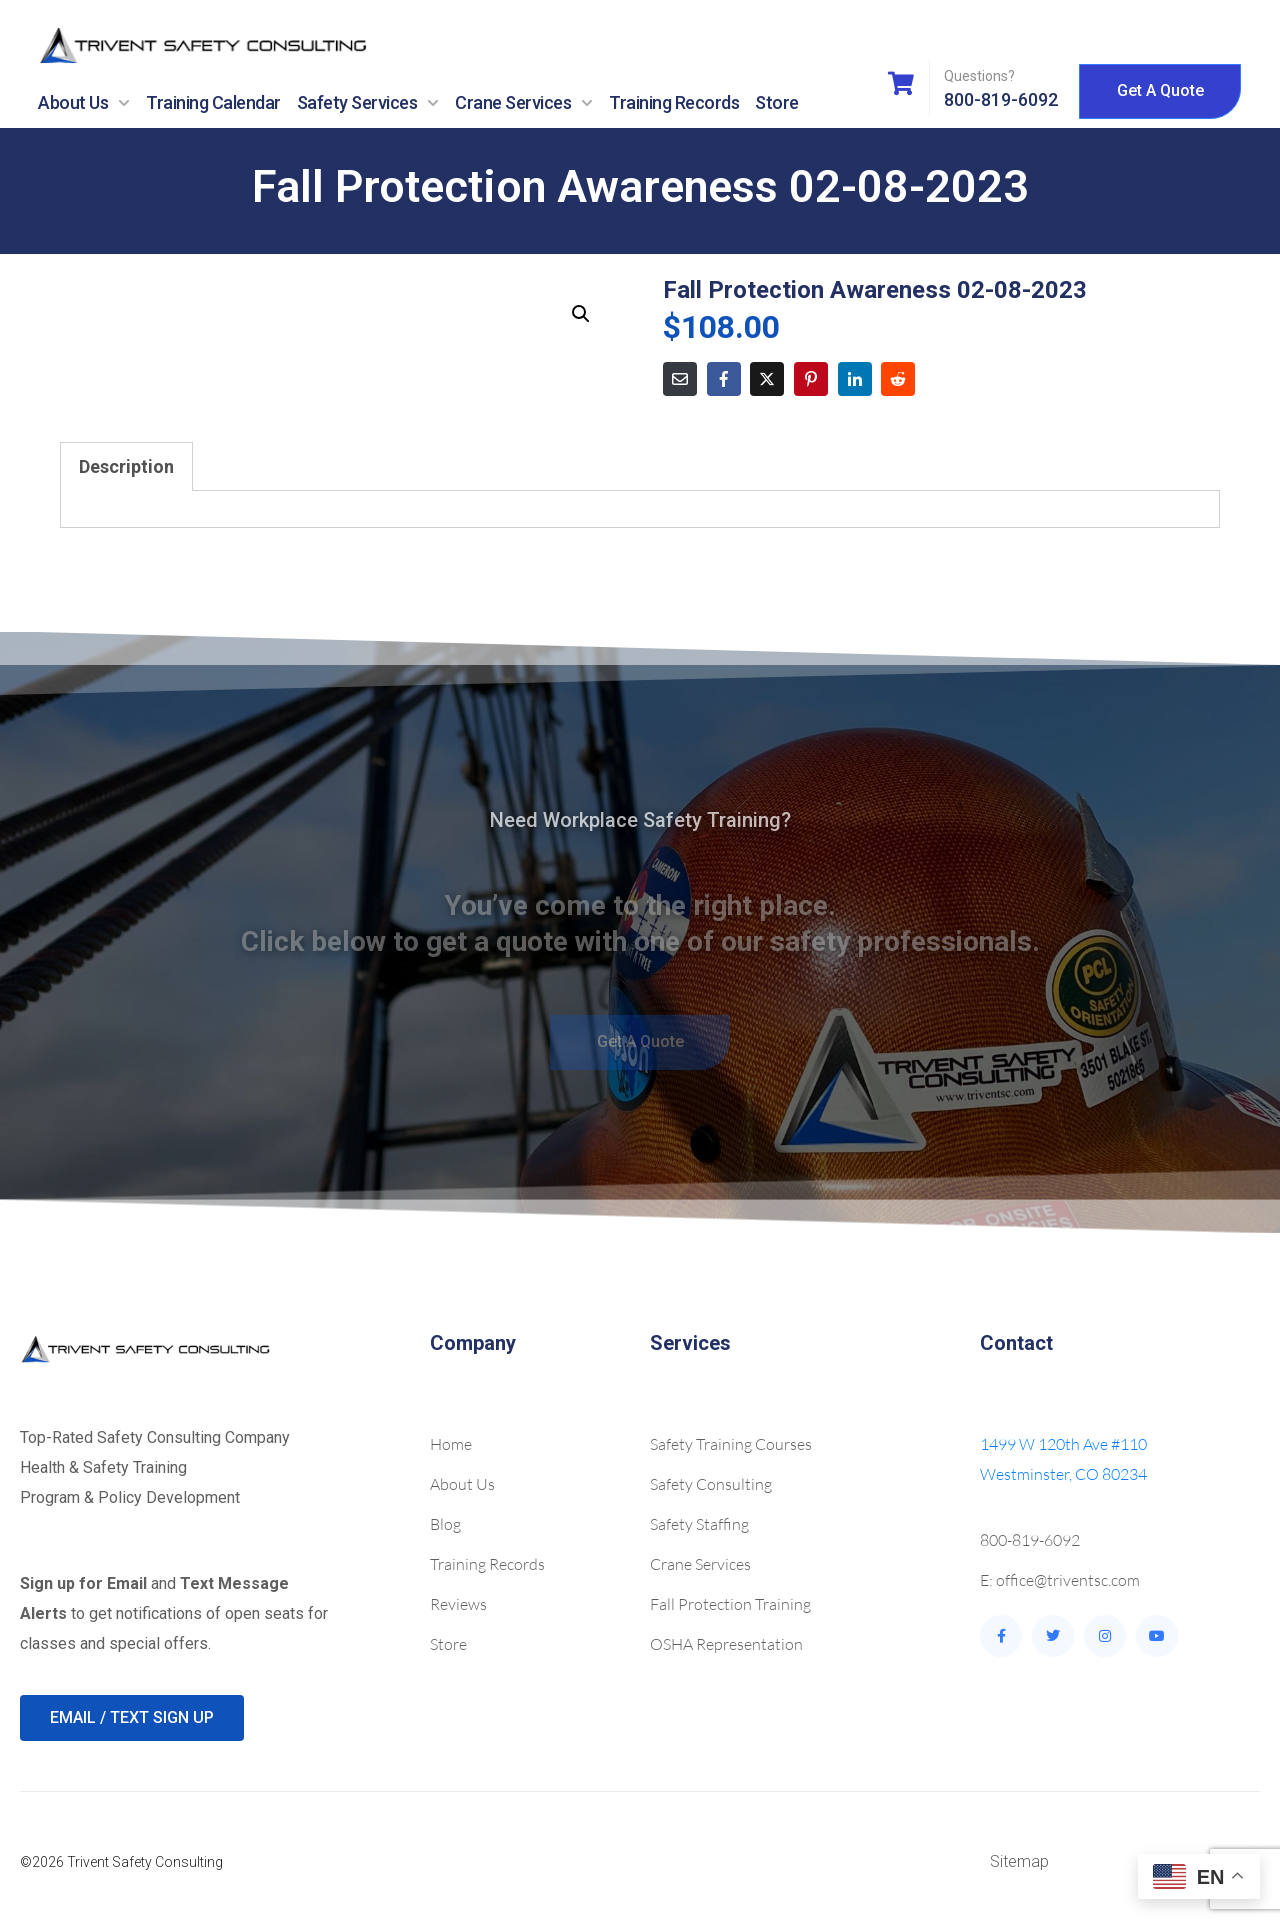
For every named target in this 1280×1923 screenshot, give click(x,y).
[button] (581, 314)
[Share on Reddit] (898, 379)
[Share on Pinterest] (811, 379)
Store (777, 102)
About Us (84, 103)
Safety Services (368, 103)
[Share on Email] (680, 379)
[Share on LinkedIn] (855, 379)
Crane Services (524, 103)
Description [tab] (126, 466)
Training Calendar (213, 102)
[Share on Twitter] (767, 379)
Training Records (674, 102)
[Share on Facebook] (724, 379)
